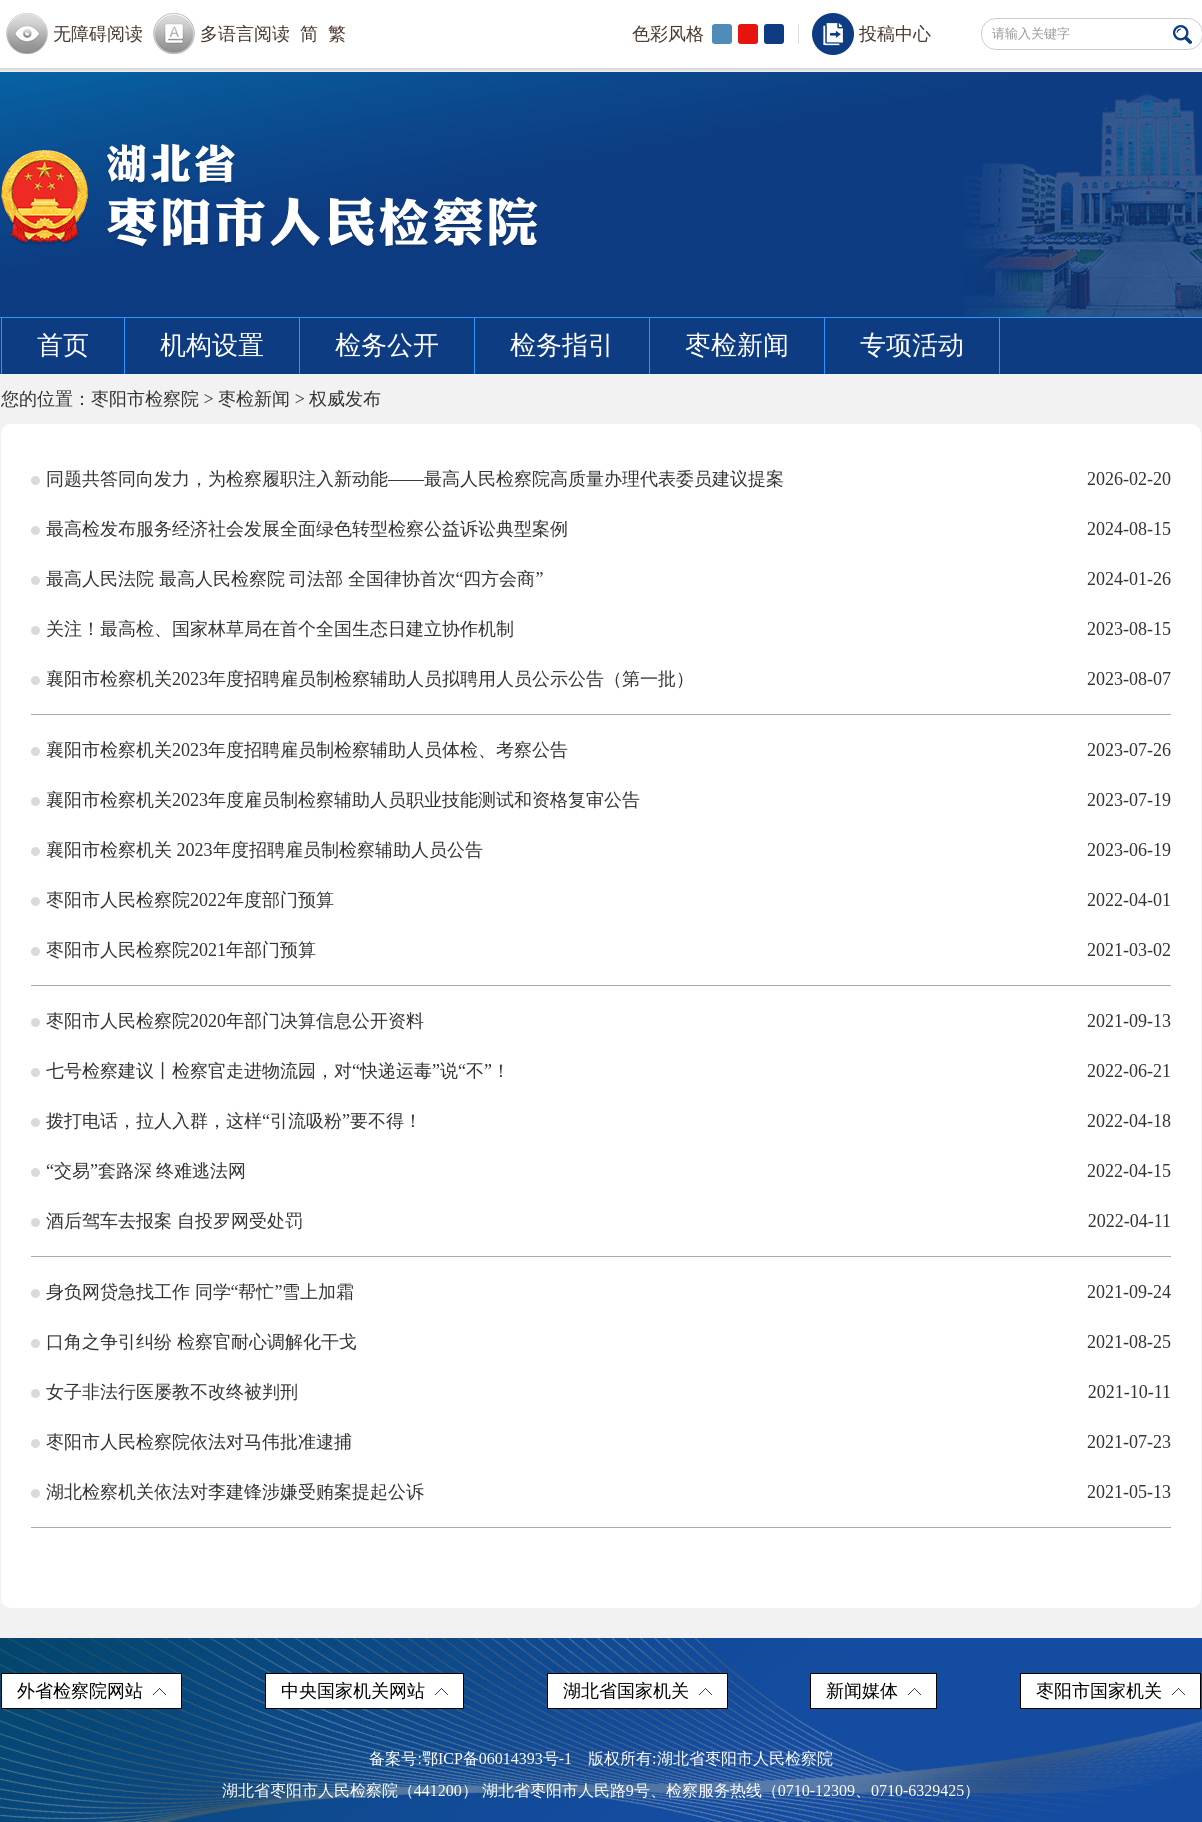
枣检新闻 (737, 345)
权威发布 (345, 399)
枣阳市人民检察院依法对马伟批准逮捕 (199, 1442)
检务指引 (562, 345)
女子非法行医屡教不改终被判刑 (172, 1392)
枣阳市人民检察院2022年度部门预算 (190, 900)
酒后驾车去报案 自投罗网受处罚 (174, 1221)
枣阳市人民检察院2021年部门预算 (181, 950)
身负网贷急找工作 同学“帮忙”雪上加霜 (200, 1292)
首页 (63, 345)
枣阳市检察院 (145, 399)
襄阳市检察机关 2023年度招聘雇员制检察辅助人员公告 (264, 850)
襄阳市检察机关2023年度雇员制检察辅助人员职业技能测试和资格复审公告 (343, 800)
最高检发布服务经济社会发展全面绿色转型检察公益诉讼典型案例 (307, 529)
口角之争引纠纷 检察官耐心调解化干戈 (201, 1342)
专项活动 (912, 345)
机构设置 (212, 345)
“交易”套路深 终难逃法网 (146, 1171)
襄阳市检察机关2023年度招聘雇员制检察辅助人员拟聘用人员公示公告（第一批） (370, 679)
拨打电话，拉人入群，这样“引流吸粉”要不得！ (234, 1121)
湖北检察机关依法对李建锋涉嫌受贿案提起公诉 (235, 1492)
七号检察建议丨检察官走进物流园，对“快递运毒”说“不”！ (278, 1071)
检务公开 (387, 345)
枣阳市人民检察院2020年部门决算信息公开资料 (235, 1021)
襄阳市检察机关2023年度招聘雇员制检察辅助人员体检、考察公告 (307, 750)
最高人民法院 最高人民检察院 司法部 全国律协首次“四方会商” (294, 579)
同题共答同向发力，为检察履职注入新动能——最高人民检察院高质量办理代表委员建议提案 (415, 479)
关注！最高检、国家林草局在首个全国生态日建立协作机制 (280, 629)
